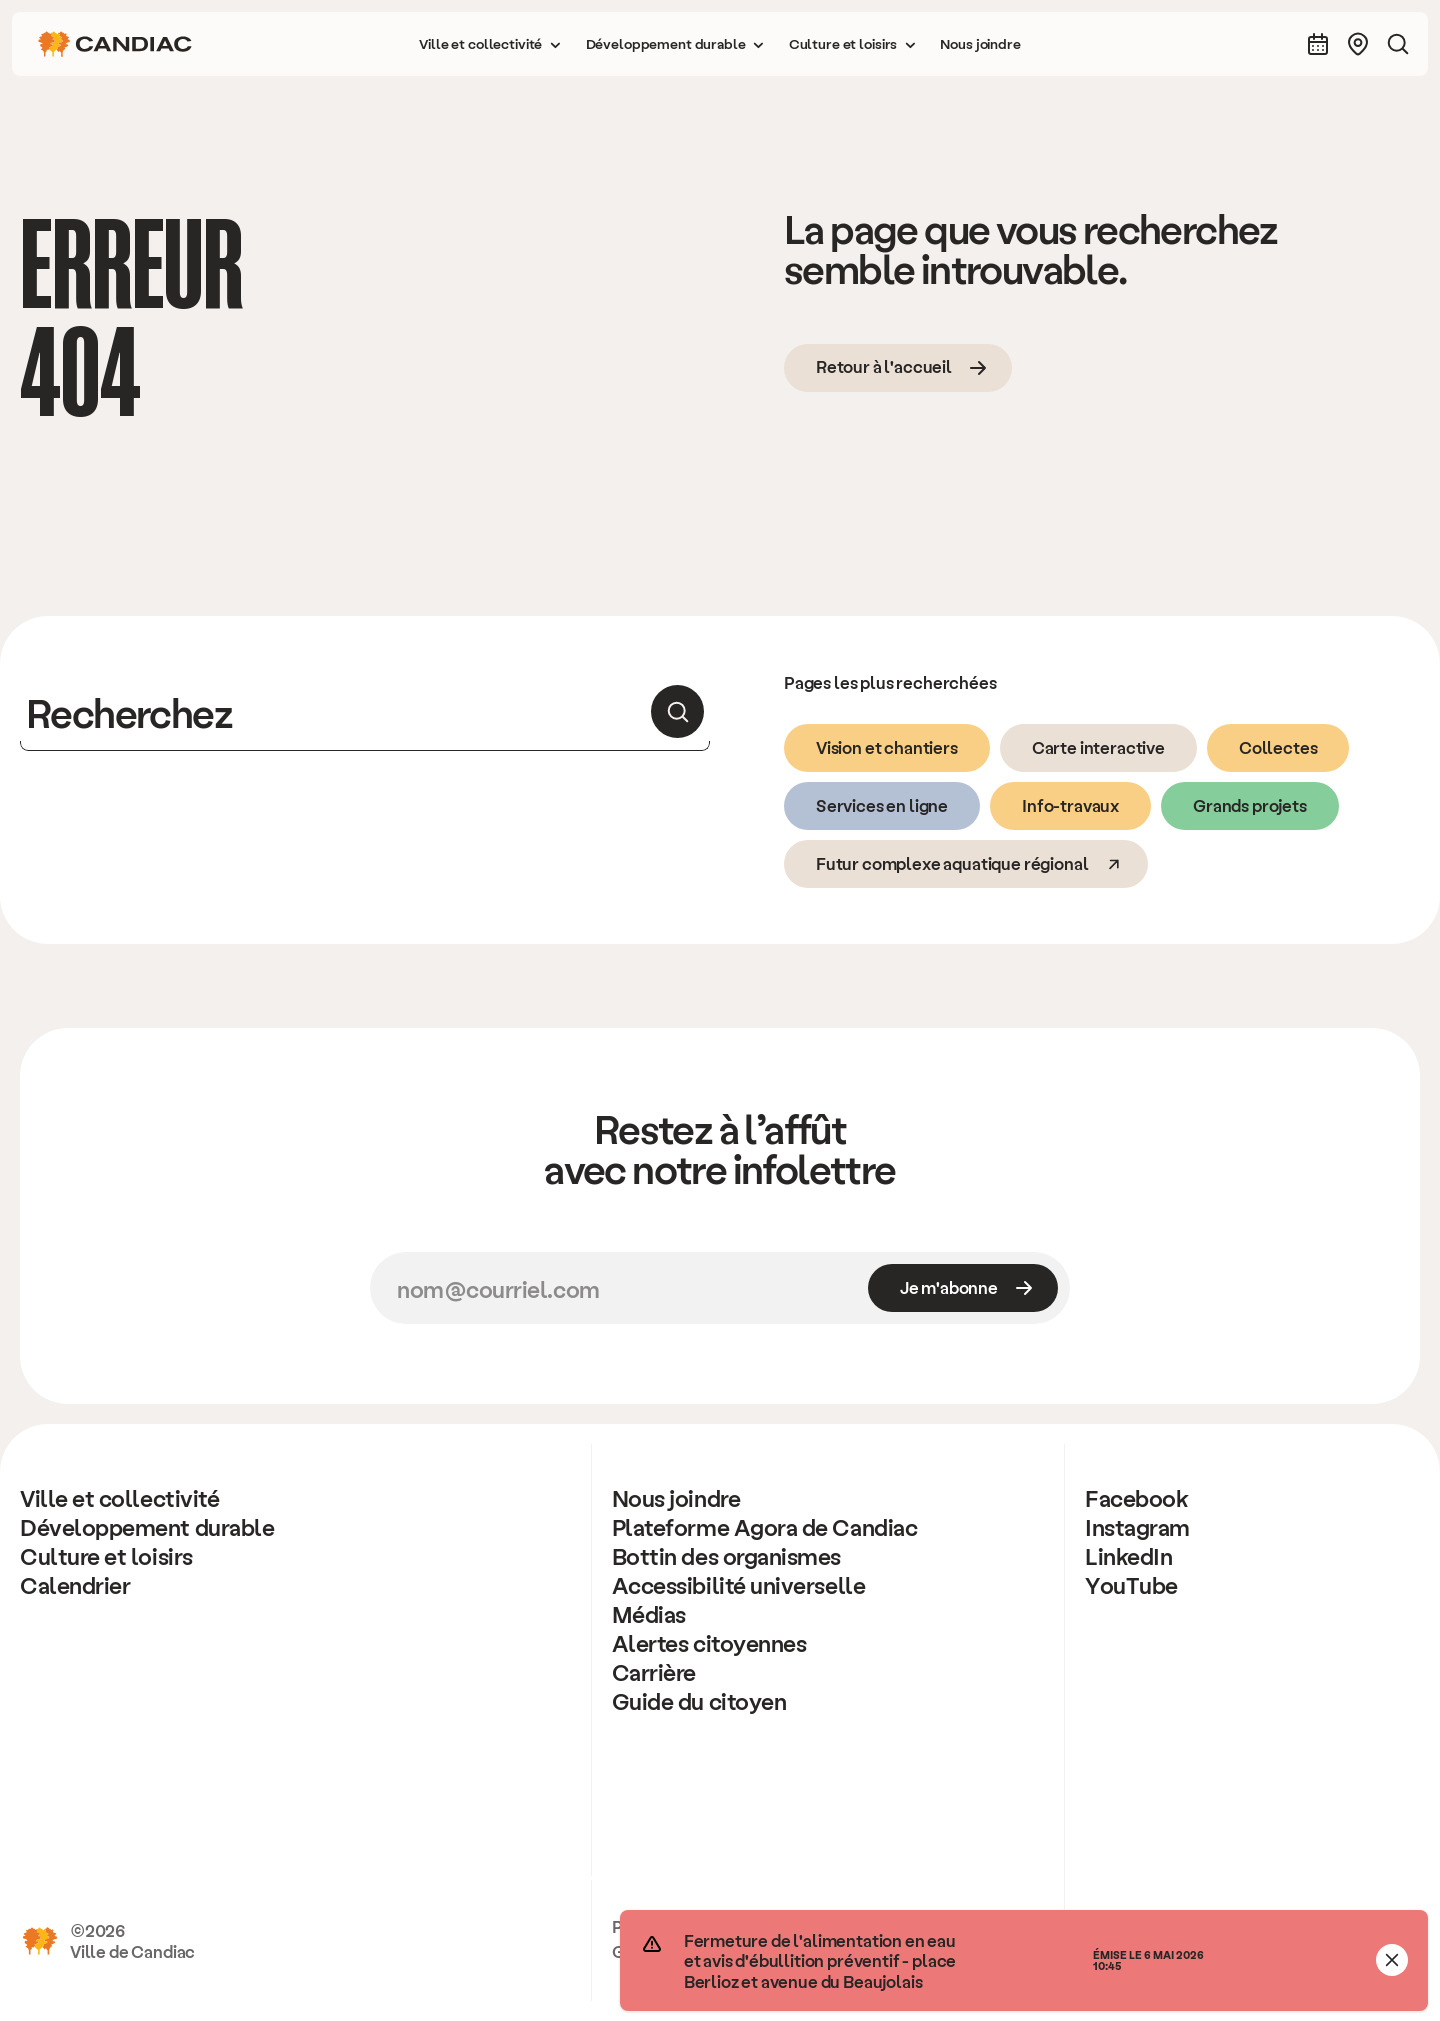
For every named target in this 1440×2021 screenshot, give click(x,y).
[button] (490, 44)
